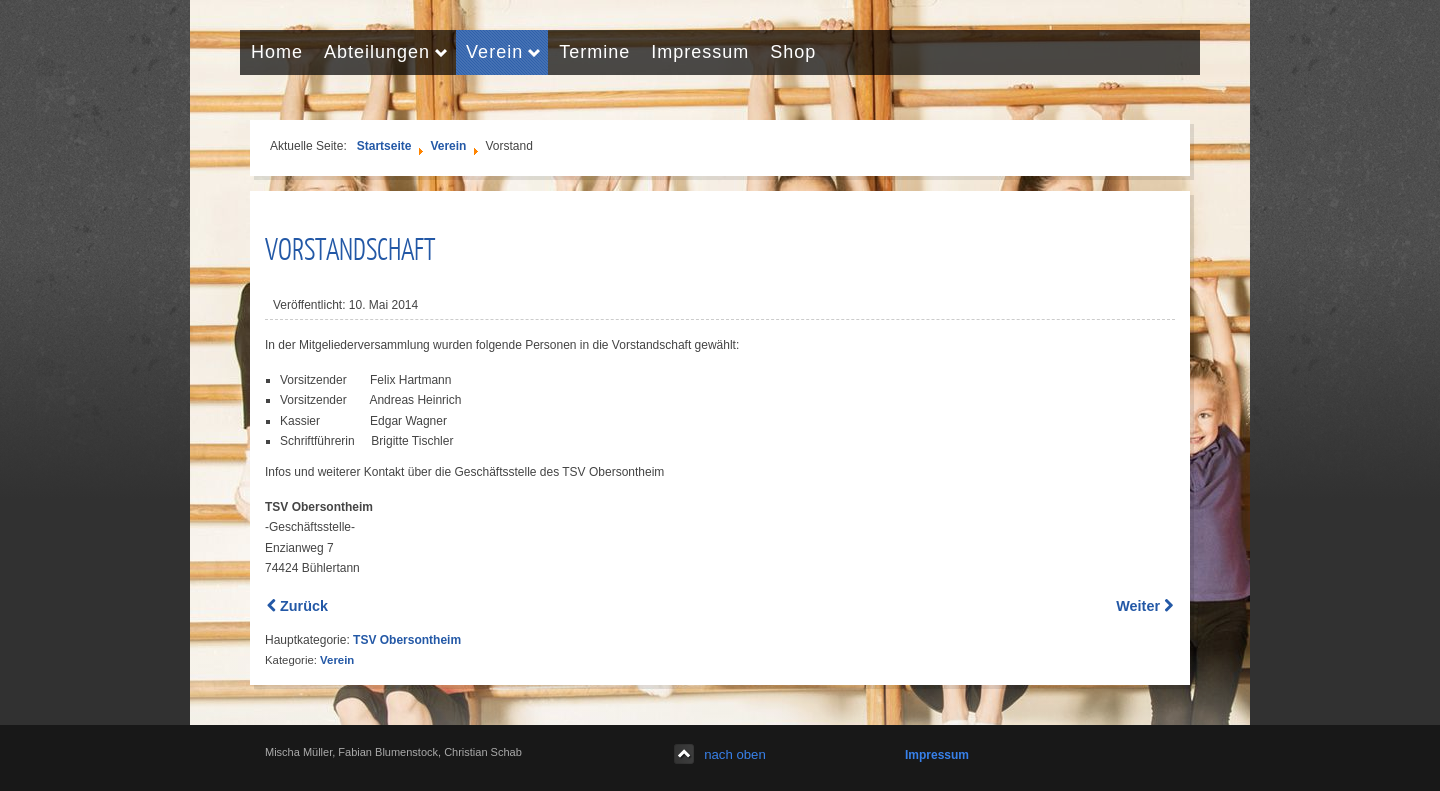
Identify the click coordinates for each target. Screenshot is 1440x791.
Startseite (384, 146)
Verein (448, 146)
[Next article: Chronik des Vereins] (1144, 606)
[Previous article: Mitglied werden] (297, 606)
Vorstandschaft (350, 248)
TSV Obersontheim (407, 640)
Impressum (937, 755)
